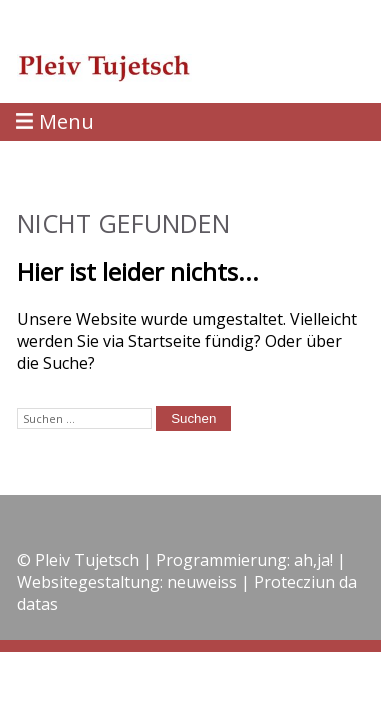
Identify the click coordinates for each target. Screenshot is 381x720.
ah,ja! (313, 560)
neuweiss (202, 582)
